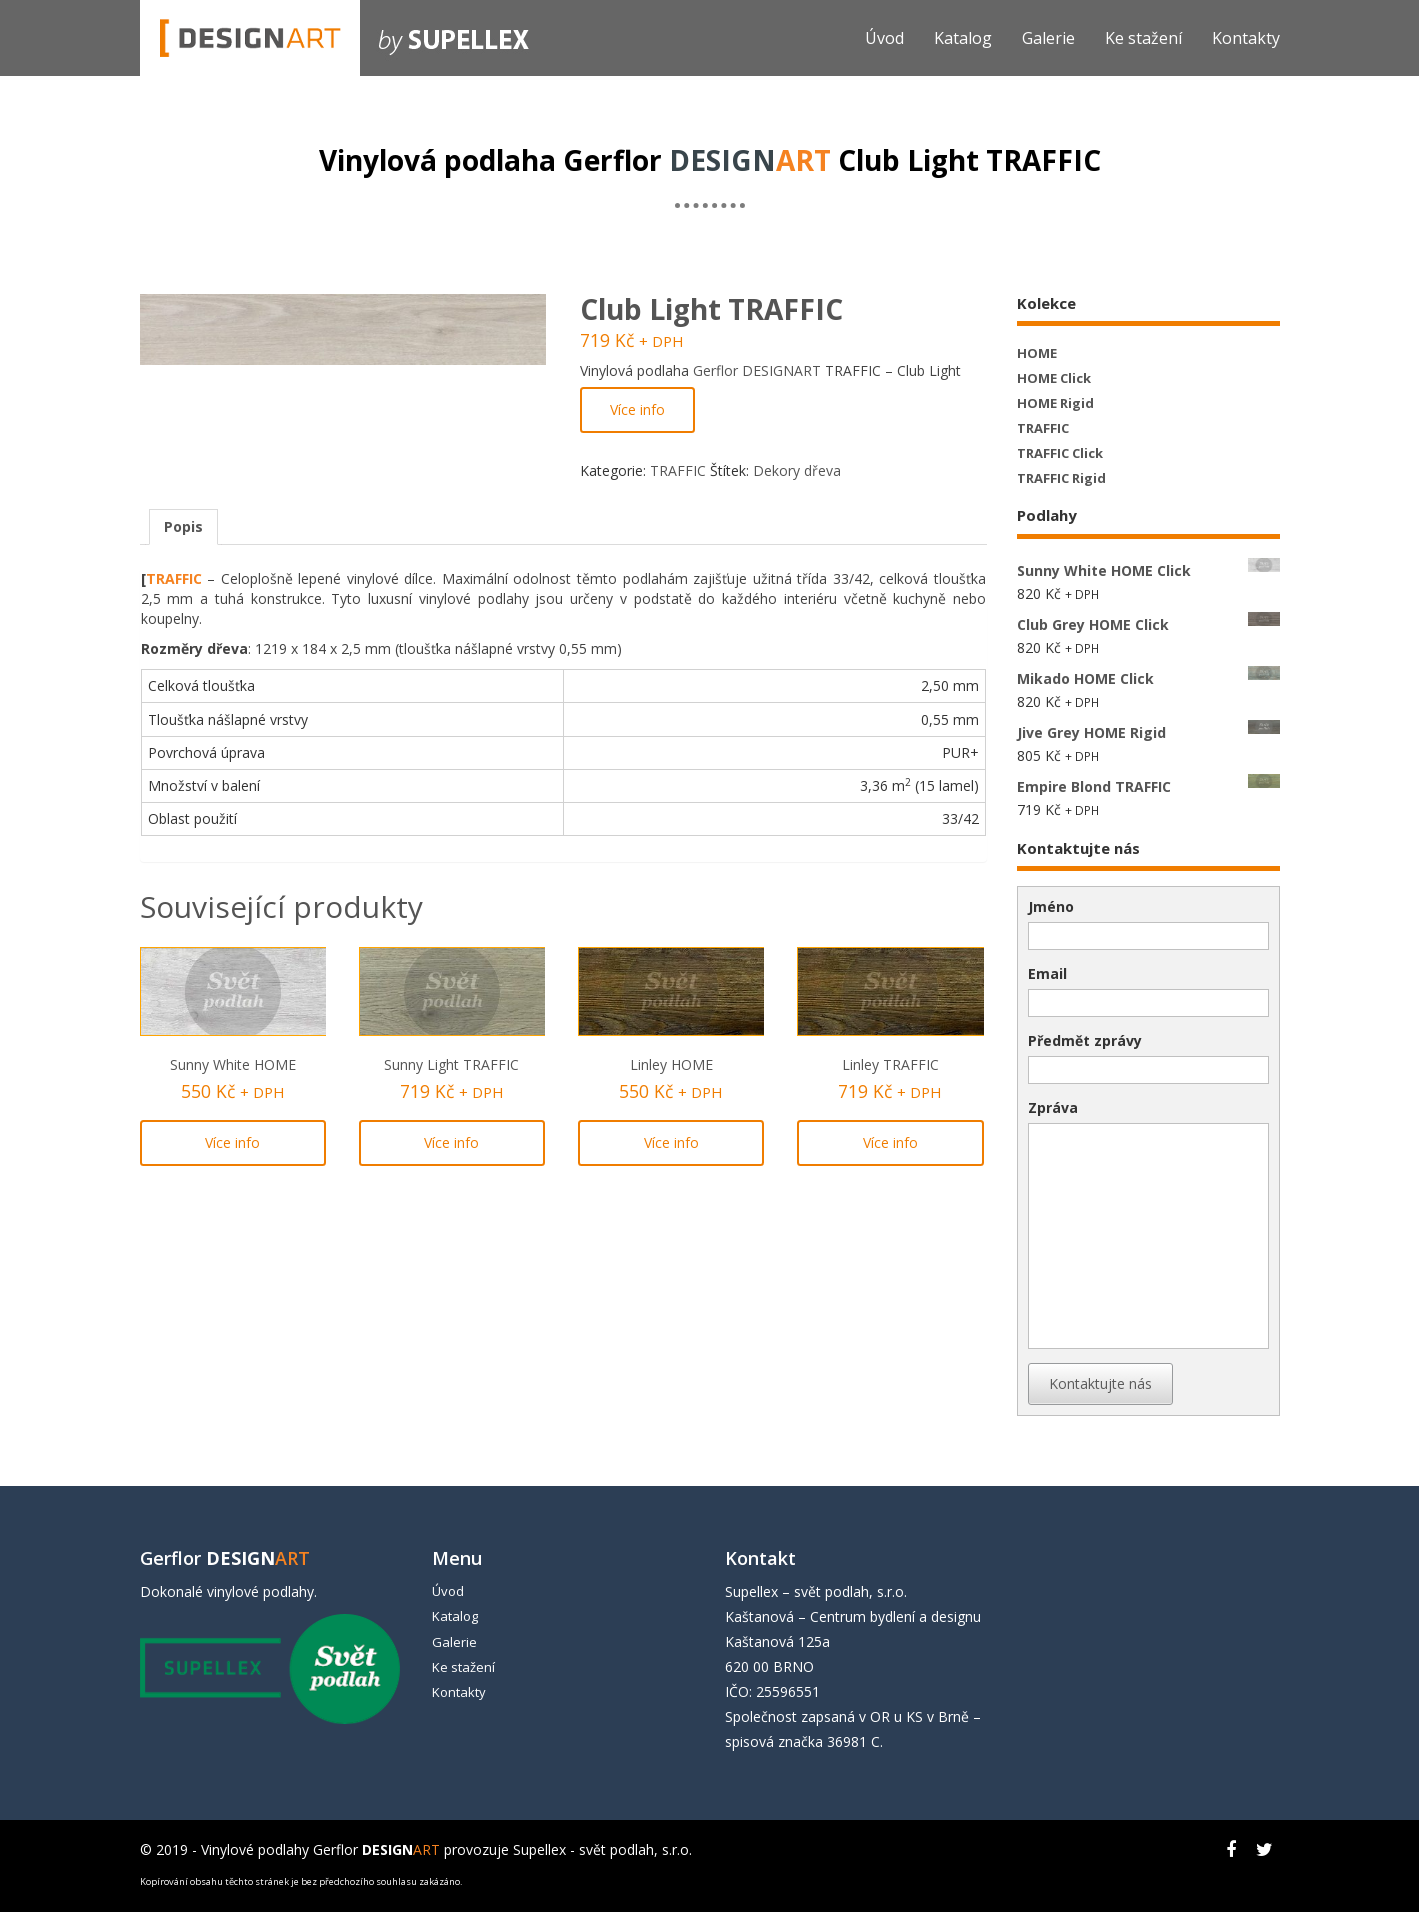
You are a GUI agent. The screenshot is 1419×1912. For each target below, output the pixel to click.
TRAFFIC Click (1060, 453)
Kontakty (1246, 38)
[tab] (183, 527)
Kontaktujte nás (1100, 1383)
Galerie (1048, 38)
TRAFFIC (678, 470)
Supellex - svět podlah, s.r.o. (602, 1849)
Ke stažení (1143, 38)
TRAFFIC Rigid (1061, 478)
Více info (637, 409)
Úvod (884, 38)
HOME (1037, 353)
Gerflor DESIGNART (757, 370)
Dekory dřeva (797, 470)
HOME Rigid (1055, 403)
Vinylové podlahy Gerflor (320, 1849)
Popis (183, 526)
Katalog (963, 38)
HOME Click (1054, 378)
